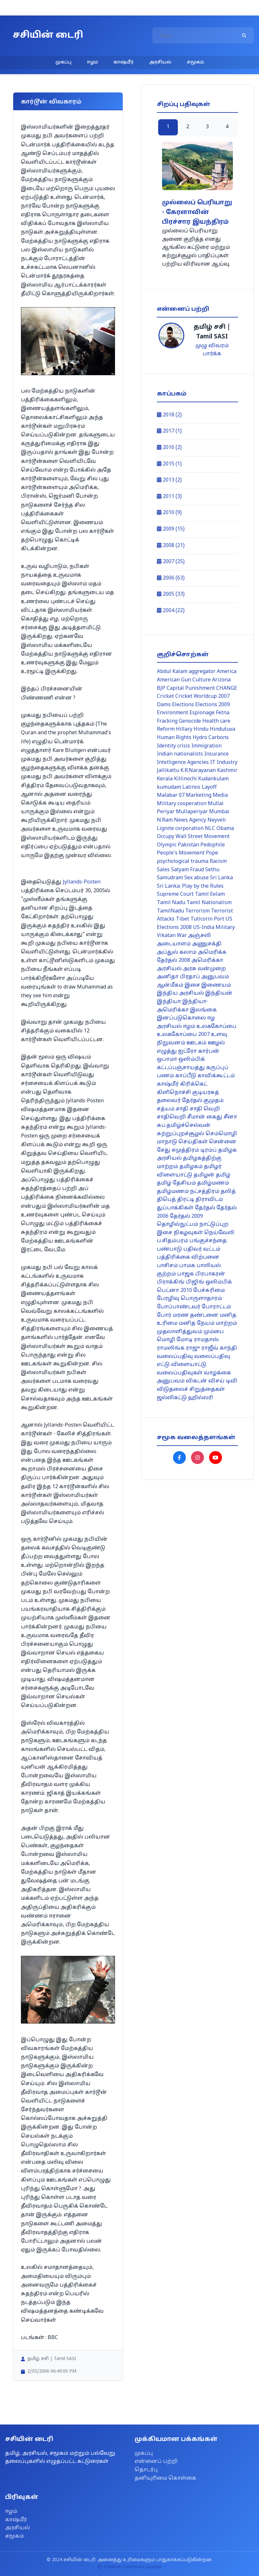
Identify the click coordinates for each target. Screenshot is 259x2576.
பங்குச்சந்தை (208, 1241)
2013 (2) (169, 480)
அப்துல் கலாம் (177, 952)
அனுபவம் (215, 977)
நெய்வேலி (219, 1233)
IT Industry (223, 762)
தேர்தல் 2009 (186, 1216)
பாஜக (185, 1274)
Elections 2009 (212, 705)
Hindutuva (222, 729)
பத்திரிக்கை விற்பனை (188, 1257)
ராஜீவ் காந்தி (219, 1348)
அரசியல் (160, 62)
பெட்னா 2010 (174, 1290)
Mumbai (219, 812)
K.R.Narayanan (198, 770)
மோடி (185, 1340)
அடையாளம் (174, 944)
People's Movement (181, 853)
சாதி (182, 1109)
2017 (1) (169, 431)
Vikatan (166, 935)
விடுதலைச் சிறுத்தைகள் (191, 1389)
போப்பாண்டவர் (178, 1307)
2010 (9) (169, 513)
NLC (210, 828)
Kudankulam (213, 779)
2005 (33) (171, 594)
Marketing (198, 795)
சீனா (230, 1117)
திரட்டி (185, 1199)
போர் (164, 1315)
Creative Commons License (129, 2567)
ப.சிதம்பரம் (172, 1241)
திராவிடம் (209, 1199)
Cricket (165, 696)
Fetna (222, 713)
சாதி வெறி (205, 1109)
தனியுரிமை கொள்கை (165, 2478)
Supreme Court (175, 894)
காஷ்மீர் (123, 62)
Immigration (206, 746)
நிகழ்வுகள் (188, 1233)
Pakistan (188, 845)
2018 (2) (169, 415)
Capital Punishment (191, 688)
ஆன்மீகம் (170, 985)
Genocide (190, 721)
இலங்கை (203, 1010)
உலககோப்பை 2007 (183, 1034)
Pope (212, 853)
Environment (172, 713)
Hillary (184, 729)
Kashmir (227, 770)
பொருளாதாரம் (201, 1298)
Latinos (191, 787)
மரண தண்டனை (195, 1315)
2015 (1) (169, 464)
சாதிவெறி (171, 1117)
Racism (218, 861)
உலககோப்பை (216, 1026)
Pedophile (212, 845)
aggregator (202, 671)
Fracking (167, 721)
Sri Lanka (221, 878)
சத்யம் (166, 1109)
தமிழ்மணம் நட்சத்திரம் (188, 1191)
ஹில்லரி (200, 1398)
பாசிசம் (167, 1266)
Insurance (216, 754)
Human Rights (174, 738)
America (226, 671)
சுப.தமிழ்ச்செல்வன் (184, 1125)
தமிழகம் (191, 1167)
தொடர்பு (146, 2470)
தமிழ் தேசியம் (176, 1183)
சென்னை (222, 1142)
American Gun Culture (184, 680)
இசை (192, 985)
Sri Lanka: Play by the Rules (190, 886)
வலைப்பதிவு (175, 1356)
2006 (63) (171, 578)
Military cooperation (181, 804)
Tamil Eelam (210, 894)
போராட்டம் (216, 1307)
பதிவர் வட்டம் (201, 1249)
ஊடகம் (196, 1043)
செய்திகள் (193, 1142)
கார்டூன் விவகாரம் (51, 102)
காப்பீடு (185, 1076)
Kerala (165, 779)
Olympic (167, 845)
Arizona (221, 680)
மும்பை (214, 1332)
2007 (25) (171, 562)
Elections (183, 705)
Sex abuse (196, 878)
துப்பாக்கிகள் (175, 1208)
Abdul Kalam (172, 671)
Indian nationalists (180, 754)
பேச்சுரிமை (209, 1290)
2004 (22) (171, 611)
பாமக (187, 1266)
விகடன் (196, 1381)
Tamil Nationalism (209, 903)
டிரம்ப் (208, 1150)
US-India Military (214, 927)
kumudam (169, 787)
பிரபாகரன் (210, 1274)
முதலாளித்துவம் (179, 1332)
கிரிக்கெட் (193, 1084)
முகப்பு (63, 62)
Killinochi (185, 779)
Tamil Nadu (171, 903)
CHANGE (226, 688)
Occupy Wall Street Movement (193, 837)
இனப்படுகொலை (181, 1018)
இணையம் (216, 985)
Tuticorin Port (207, 919)
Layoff (209, 787)
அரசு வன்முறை (204, 969)
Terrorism (197, 911)
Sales (163, 870)
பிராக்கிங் (171, 1282)
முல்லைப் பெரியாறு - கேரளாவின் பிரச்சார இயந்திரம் (197, 212)
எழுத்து (167, 1051)
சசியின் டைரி (48, 35)
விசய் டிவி (222, 1381)
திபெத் (166, 1199)
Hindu (201, 729)
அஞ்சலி (199, 935)
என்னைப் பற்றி (156, 2461)
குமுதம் (214, 1101)
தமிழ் (223, 1175)
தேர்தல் (205, 1208)
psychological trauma (182, 861)
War (182, 935)
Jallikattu (168, 770)
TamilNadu (170, 911)
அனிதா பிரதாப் (178, 977)
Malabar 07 (171, 795)
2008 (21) (171, 545)
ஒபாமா (167, 1059)
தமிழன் (204, 1175)
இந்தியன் (219, 993)
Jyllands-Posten (82, 882)
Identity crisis (173, 746)
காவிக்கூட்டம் (216, 1076)
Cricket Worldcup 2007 (202, 696)
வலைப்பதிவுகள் (180, 1373)
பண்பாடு (169, 1249)
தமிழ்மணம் (213, 1183)
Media (220, 795)
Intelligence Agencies (183, 762)
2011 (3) (169, 496)
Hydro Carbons (211, 738)
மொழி (166, 1340)
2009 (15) (171, 529)
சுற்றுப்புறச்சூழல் (180, 1134)
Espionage (202, 713)
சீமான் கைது (204, 1117)
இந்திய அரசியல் (180, 993)
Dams (164, 705)
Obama (225, 828)
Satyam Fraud (187, 870)
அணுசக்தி (207, 944)
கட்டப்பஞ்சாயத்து (181, 1068)
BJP (161, 688)
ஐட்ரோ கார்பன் (198, 1051)
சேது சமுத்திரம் (178, 1150)
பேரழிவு (168, 1298)
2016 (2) (169, 447)
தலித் (228, 1191)
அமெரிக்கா (207, 960)
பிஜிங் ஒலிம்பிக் (209, 1282)
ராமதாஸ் (206, 1340)
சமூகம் (195, 62)
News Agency (190, 820)
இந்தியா (169, 1002)
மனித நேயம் (197, 1323)
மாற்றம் (226, 1323)
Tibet (182, 919)
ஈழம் (92, 62)
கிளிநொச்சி (174, 1092)
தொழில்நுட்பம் (177, 1224)
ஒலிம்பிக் (191, 1059)
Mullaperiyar (192, 812)
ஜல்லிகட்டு (172, 1398)
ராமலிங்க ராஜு (178, 1348)
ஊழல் (216, 1043)
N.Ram (165, 820)
